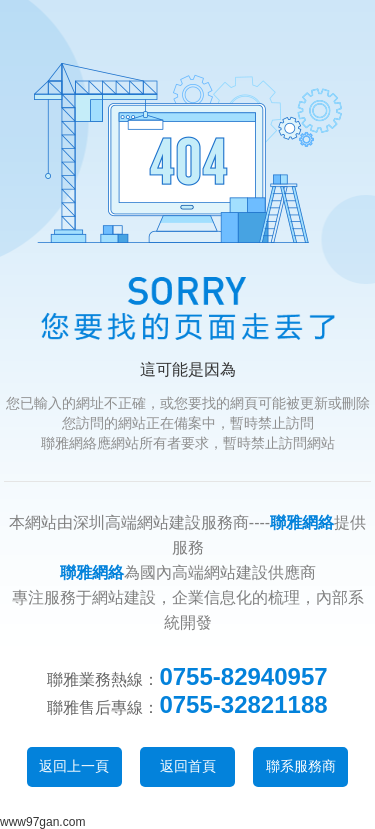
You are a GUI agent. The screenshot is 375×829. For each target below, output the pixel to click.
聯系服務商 (301, 766)
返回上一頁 (74, 766)
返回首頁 (188, 766)
